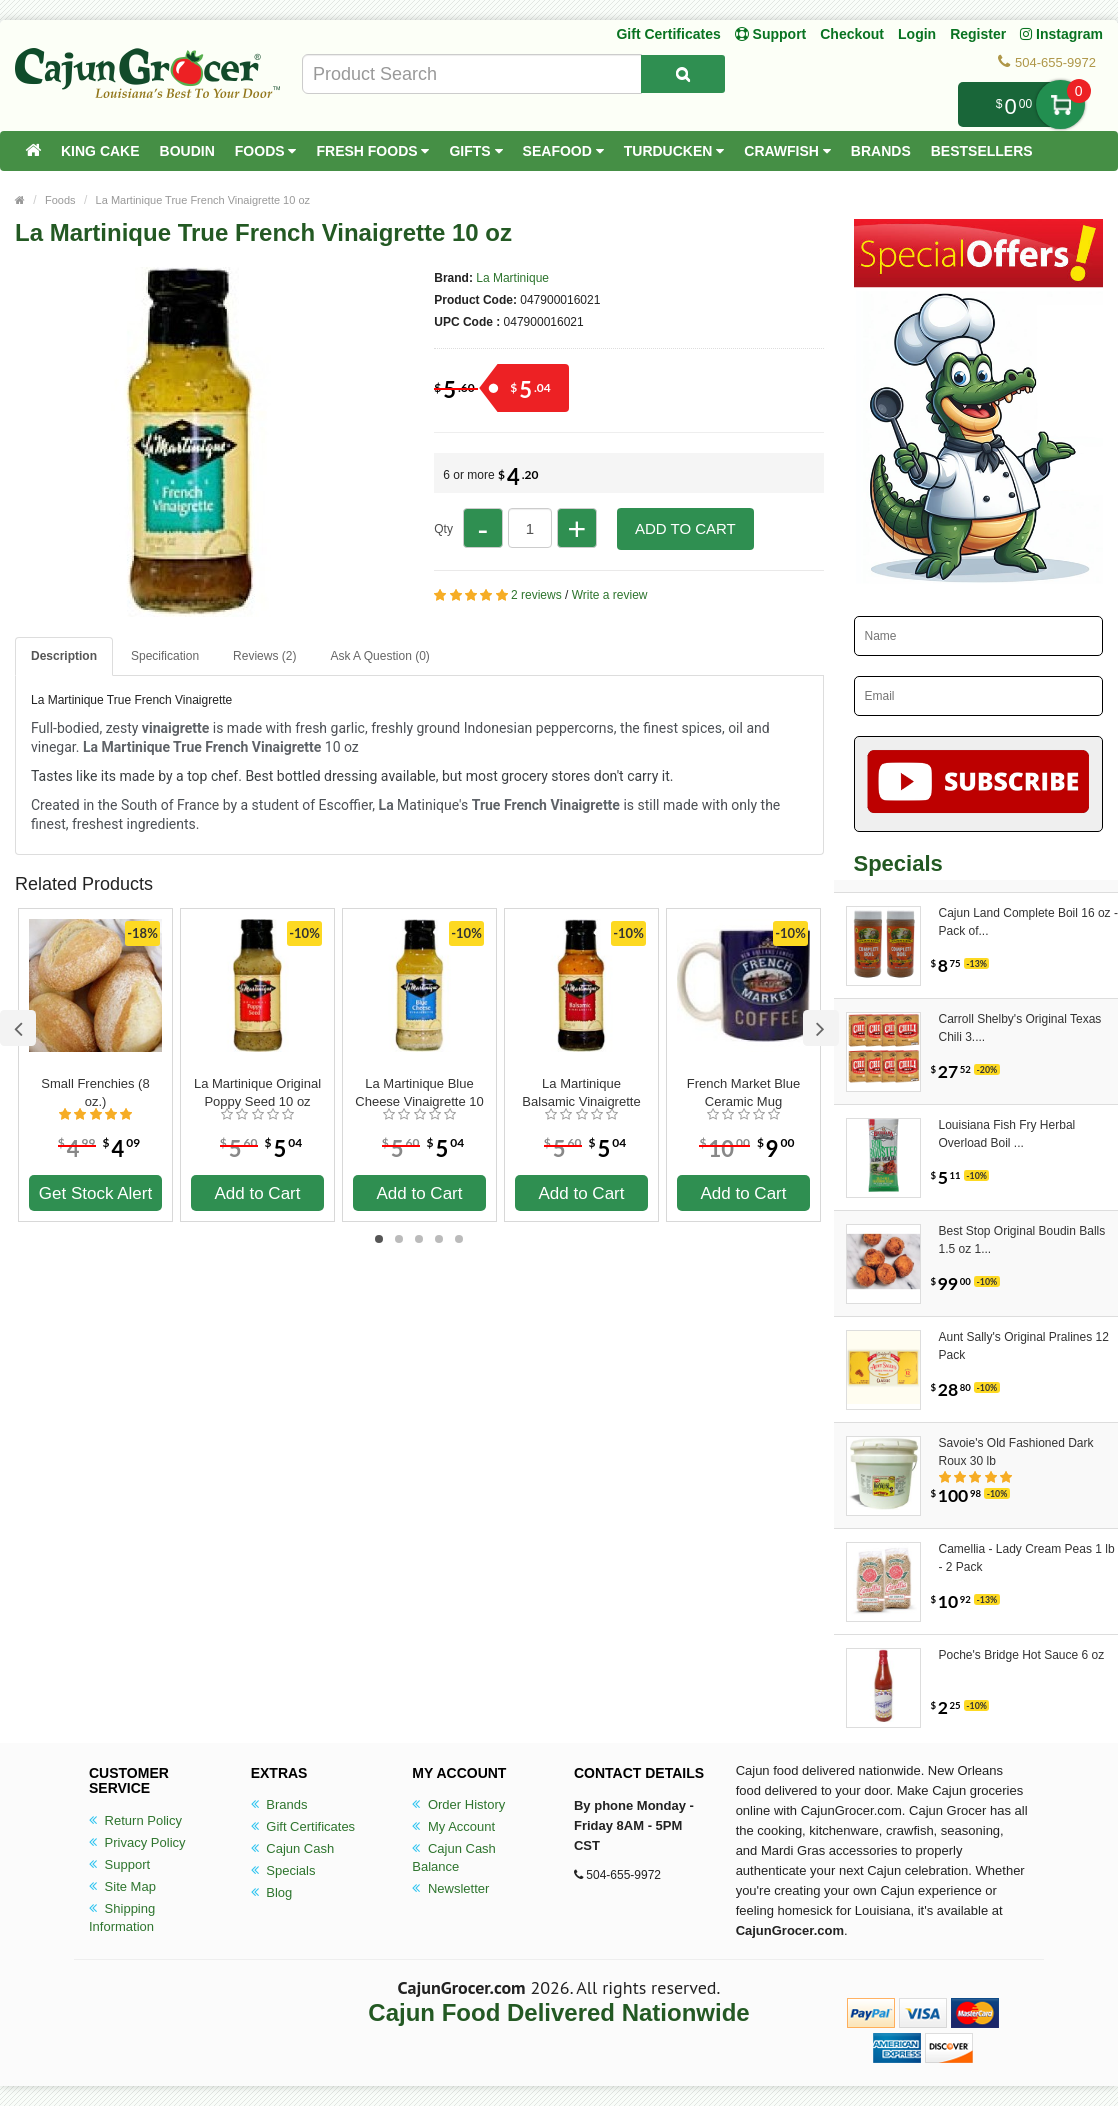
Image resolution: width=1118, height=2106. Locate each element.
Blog (272, 1892)
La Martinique (512, 278)
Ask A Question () (379, 656)
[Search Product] (683, 74)
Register (978, 34)
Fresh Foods (372, 151)
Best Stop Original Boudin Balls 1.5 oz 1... (1022, 1240)
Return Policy (135, 1820)
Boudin (187, 151)
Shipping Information (122, 1917)
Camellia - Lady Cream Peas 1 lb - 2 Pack (1027, 1558)
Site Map (122, 1886)
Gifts (475, 151)
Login (917, 34)
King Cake (100, 151)
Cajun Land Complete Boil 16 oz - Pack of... (1028, 922)
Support (119, 1864)
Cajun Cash (293, 1848)
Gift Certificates (668, 34)
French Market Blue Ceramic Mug (743, 1092)
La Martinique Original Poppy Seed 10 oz (257, 1092)
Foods (266, 151)
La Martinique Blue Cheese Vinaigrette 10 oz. (419, 1093)
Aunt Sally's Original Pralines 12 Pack (1024, 1346)
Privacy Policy (137, 1842)
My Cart (1060, 104)
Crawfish (787, 151)
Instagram (1061, 34)
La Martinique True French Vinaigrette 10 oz (203, 200)
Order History (458, 1804)
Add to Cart (685, 528)
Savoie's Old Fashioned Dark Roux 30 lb (1016, 1452)
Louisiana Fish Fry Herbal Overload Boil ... (1007, 1134)
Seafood (563, 151)
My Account (453, 1826)
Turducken (674, 151)
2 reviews (536, 595)
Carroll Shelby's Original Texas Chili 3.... (1020, 1028)
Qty (443, 529)
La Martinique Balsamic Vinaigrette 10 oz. (581, 1093)
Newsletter (450, 1888)
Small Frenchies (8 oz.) (95, 1092)
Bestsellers (982, 151)
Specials (283, 1870)
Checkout (852, 34)
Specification (165, 656)
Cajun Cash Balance (454, 1857)
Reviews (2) (264, 656)
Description (64, 656)
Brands (881, 151)
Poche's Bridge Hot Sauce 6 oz (1022, 1655)
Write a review (610, 595)
